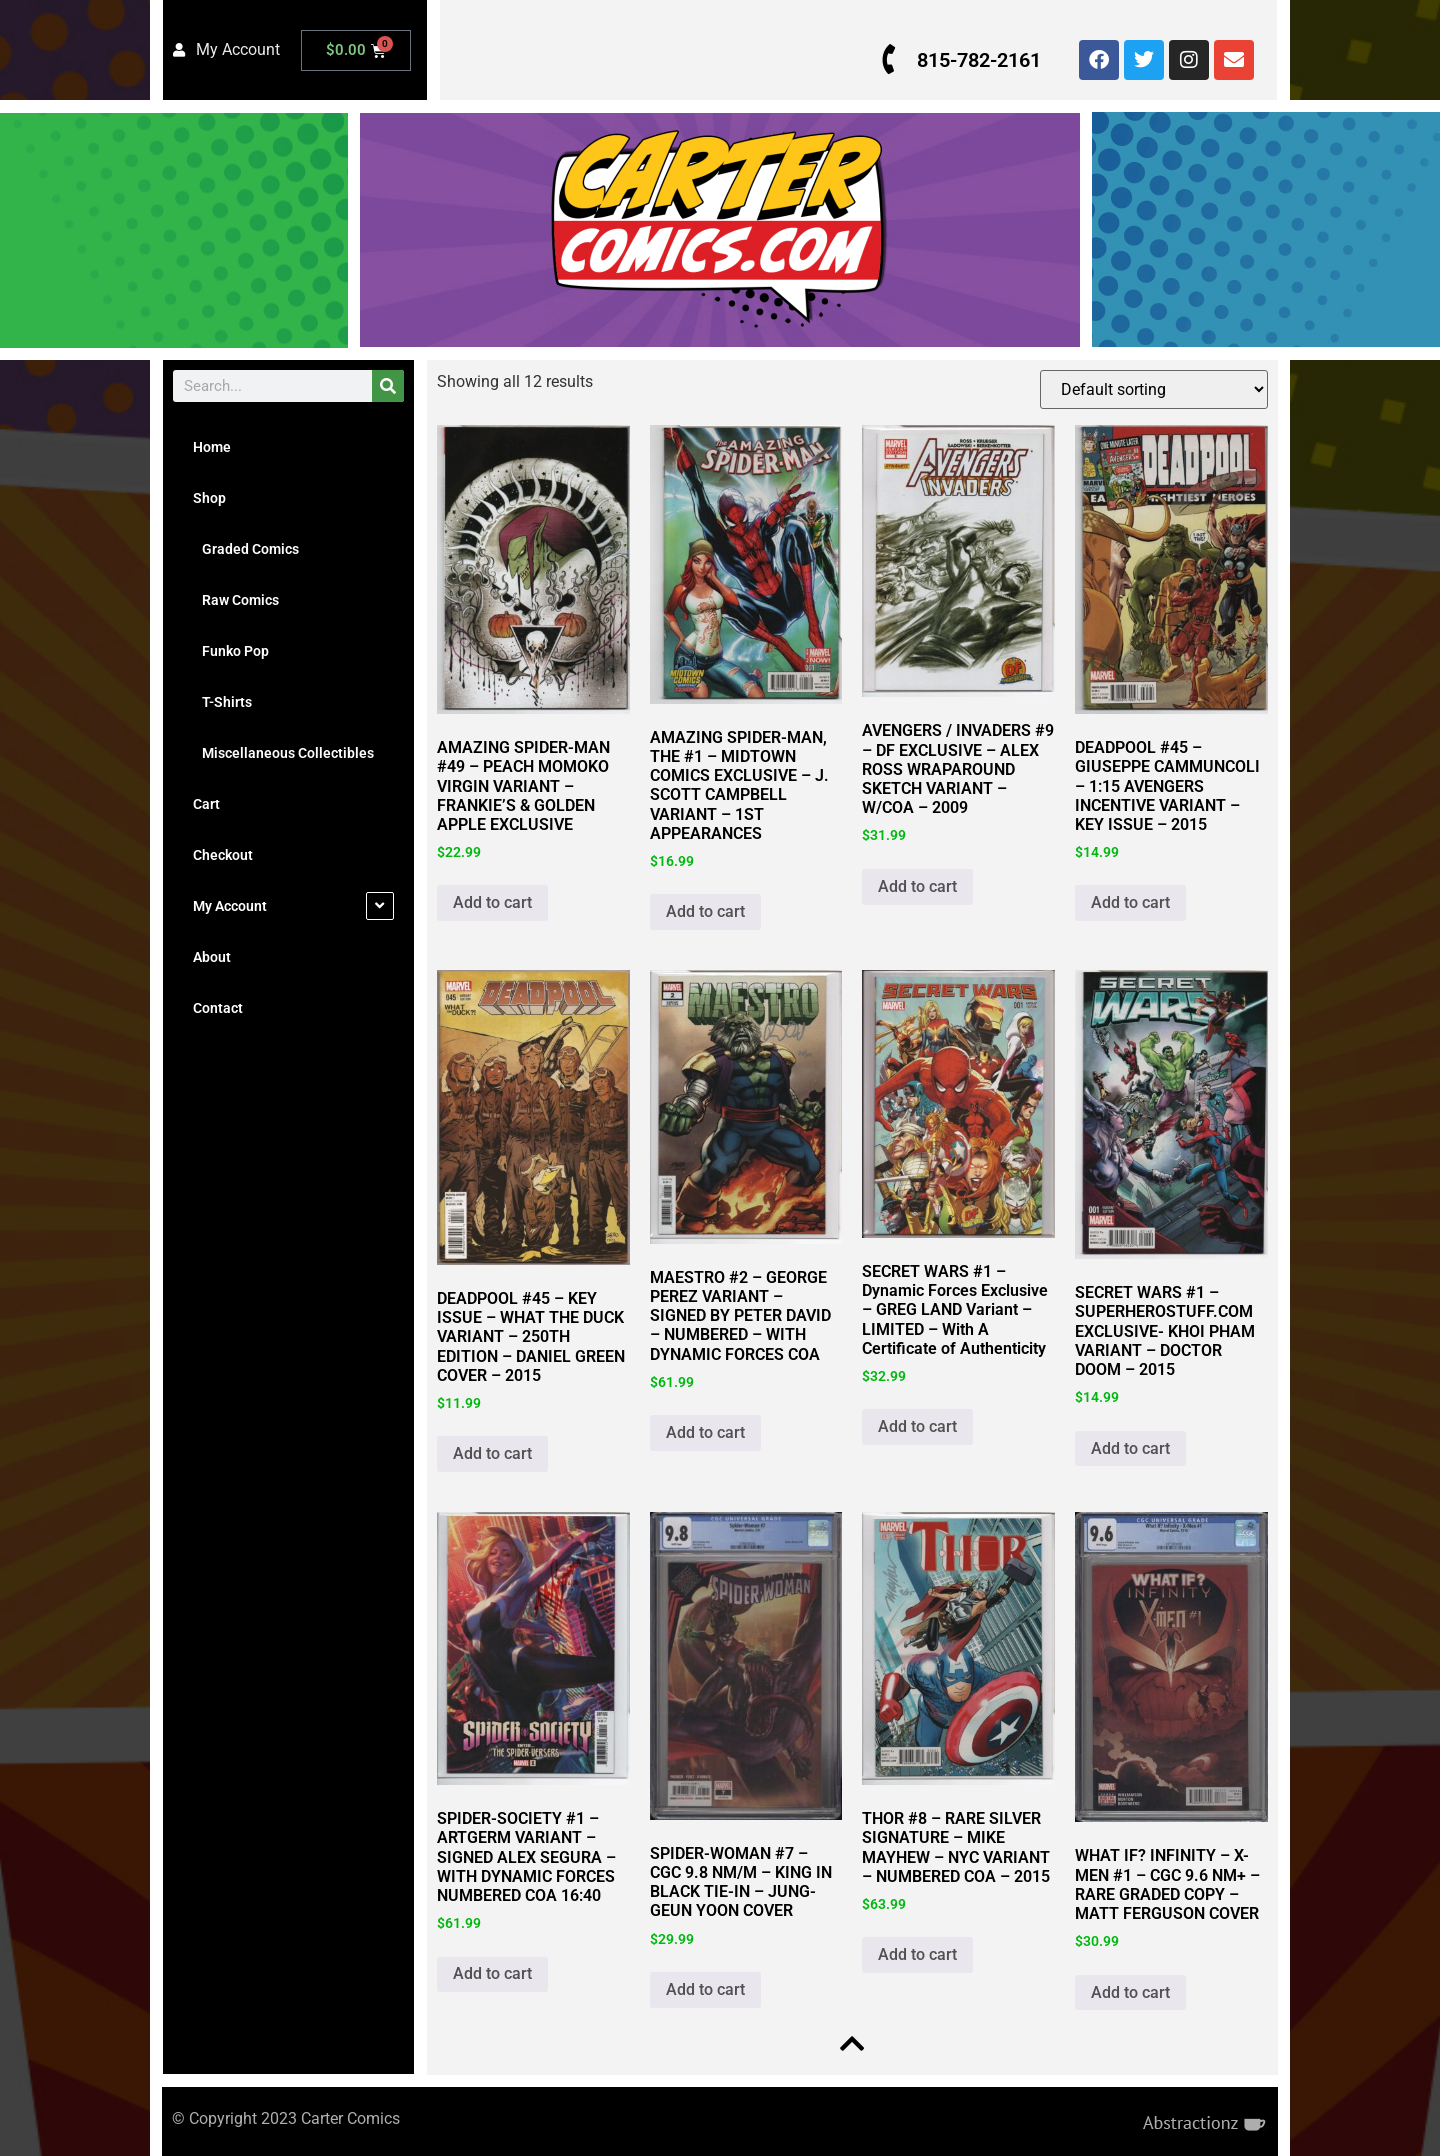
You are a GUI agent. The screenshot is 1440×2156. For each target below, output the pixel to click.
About (212, 957)
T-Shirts (222, 702)
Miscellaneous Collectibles (283, 753)
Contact (218, 1008)
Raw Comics (236, 600)
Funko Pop (231, 651)
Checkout (223, 855)
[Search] (388, 386)
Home (212, 447)
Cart (206, 804)
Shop (209, 498)
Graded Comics (246, 549)
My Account (230, 906)
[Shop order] (1153, 389)
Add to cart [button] (492, 902)
